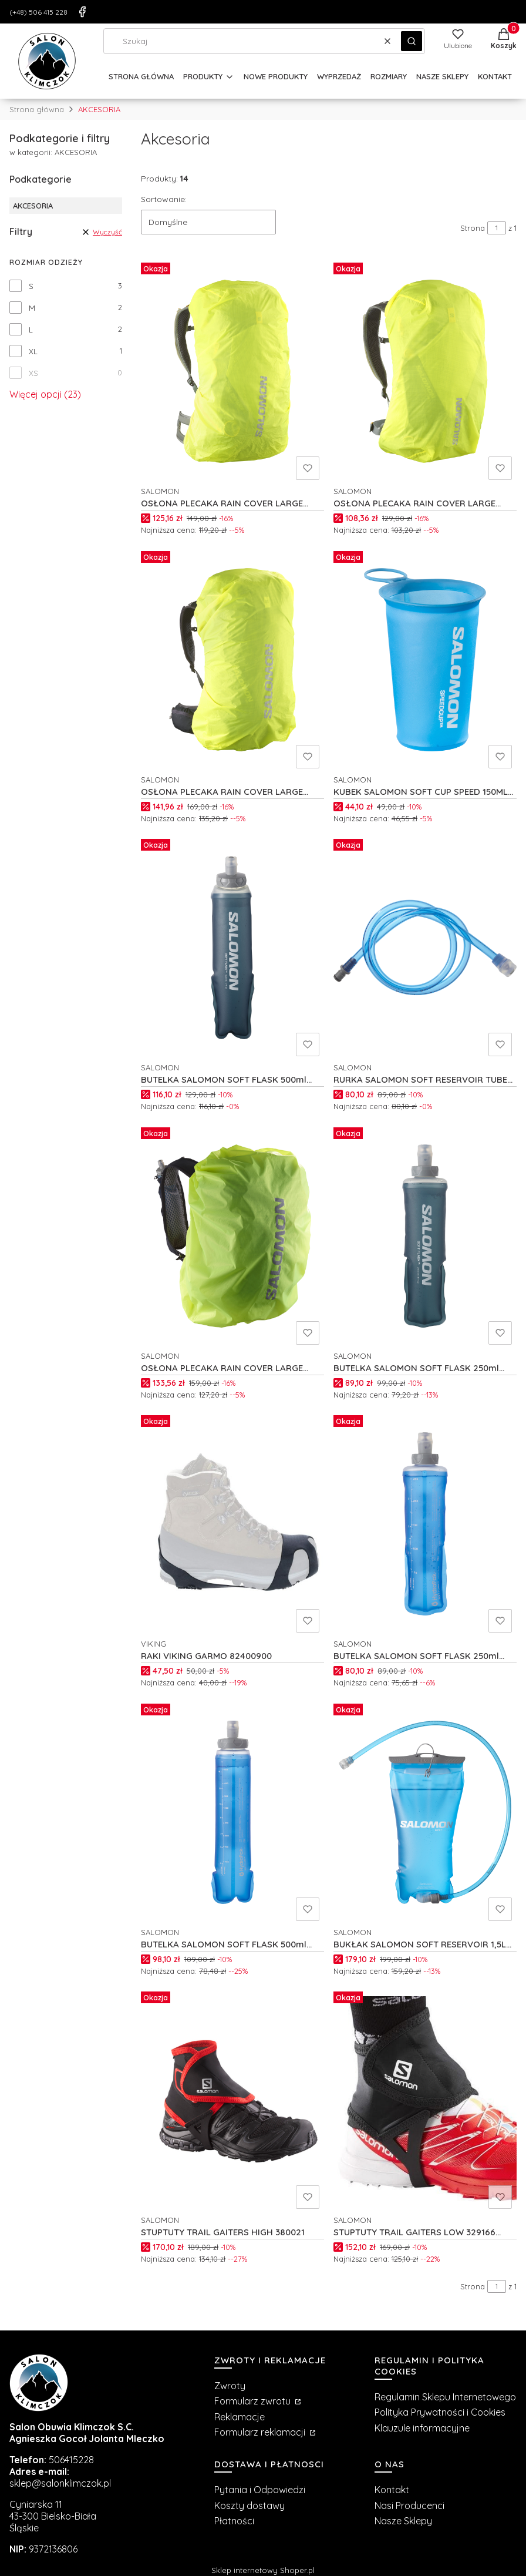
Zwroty (229, 2386)
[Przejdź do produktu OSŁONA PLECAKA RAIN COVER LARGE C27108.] (232, 371)
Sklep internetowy (263, 2570)
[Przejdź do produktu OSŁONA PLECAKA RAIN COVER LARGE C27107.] (425, 371)
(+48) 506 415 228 (38, 12)
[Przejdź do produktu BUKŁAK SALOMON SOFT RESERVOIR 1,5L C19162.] (425, 1812)
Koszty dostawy (249, 2505)
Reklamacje (239, 2417)
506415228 (71, 2460)
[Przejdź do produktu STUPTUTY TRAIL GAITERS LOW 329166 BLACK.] (425, 2100)
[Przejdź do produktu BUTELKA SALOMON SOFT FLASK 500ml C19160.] (232, 1812)
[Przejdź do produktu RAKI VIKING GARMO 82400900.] (232, 1523)
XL (33, 351)
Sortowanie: (164, 199)
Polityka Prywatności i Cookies (440, 2412)
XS (33, 373)
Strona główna (36, 109)
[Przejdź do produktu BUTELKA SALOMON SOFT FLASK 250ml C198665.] (425, 1236)
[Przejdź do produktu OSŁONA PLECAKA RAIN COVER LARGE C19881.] (232, 1236)
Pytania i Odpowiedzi (259, 2490)
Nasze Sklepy (403, 2521)
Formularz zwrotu (253, 2401)
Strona (472, 228)
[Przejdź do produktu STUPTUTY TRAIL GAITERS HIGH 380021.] (232, 2100)
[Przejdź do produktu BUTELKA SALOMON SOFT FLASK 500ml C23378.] (232, 947)
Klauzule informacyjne (422, 2428)
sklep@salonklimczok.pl (60, 2483)
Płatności (234, 2521)
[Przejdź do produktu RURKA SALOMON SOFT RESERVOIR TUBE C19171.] (425, 947)
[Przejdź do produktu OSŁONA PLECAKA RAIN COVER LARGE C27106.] (232, 659)
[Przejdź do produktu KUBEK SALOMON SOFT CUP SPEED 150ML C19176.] (425, 659)
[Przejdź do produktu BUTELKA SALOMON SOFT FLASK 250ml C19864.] (425, 1523)
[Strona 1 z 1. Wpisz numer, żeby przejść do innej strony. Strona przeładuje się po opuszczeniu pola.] (496, 227)
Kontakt (392, 2490)
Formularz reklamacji (261, 2432)
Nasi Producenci (409, 2505)
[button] (411, 41)
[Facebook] (82, 12)
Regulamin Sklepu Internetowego (445, 2397)
